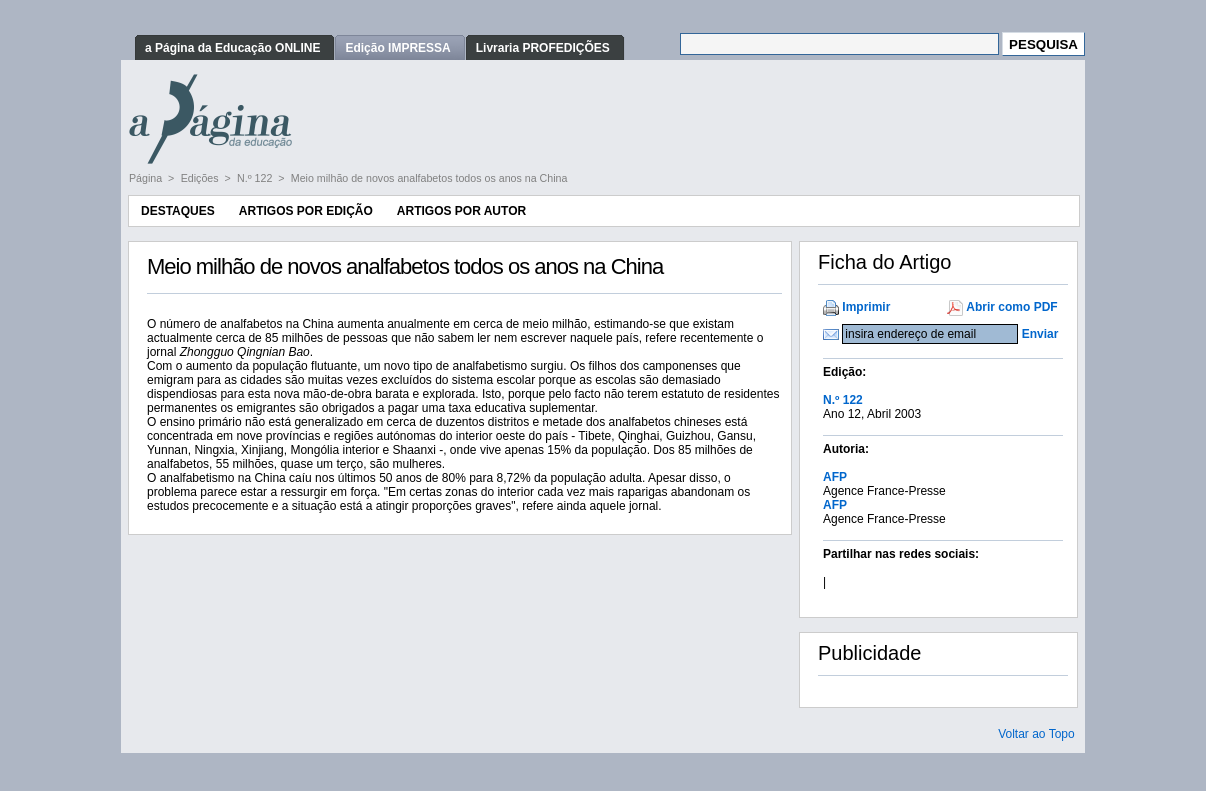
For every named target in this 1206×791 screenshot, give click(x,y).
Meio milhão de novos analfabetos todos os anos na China (429, 178)
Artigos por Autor (461, 211)
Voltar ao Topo (1036, 734)
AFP (835, 477)
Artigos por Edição (306, 211)
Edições (201, 178)
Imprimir (866, 307)
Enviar (1040, 334)
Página (147, 178)
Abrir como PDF (1011, 307)
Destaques (178, 211)
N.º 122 (256, 178)
